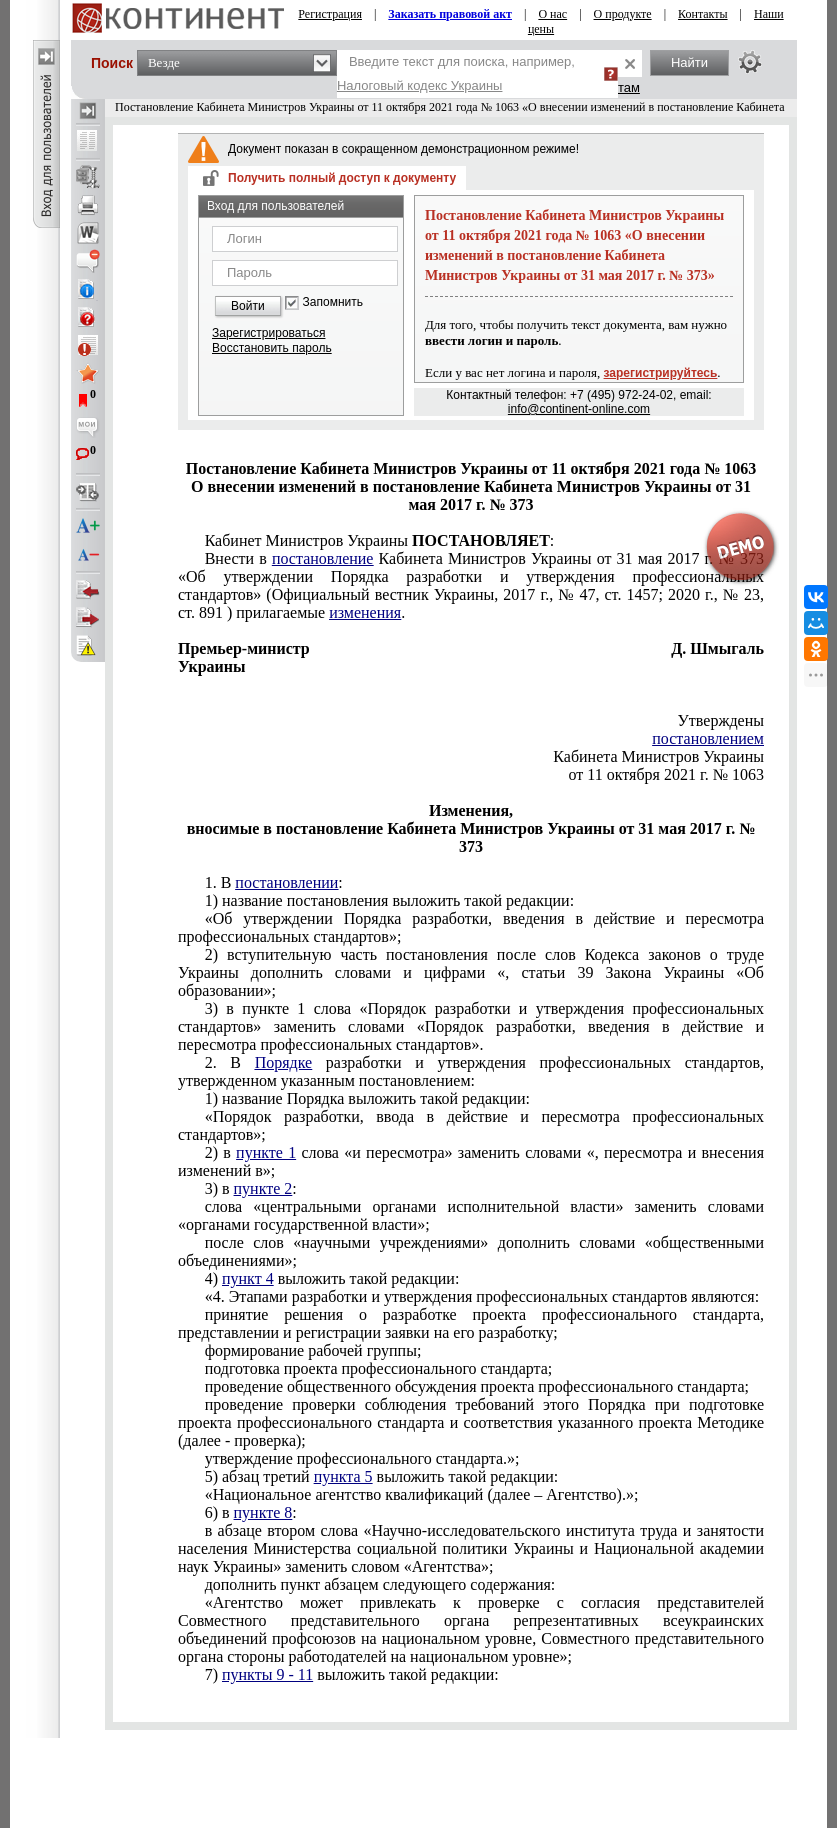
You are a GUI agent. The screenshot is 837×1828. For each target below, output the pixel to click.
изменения (365, 612)
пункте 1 (266, 1152)
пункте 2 (263, 1188)
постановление (323, 558)
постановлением (708, 738)
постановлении (286, 882)
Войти (248, 306)
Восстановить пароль (272, 348)
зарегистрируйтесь (661, 373)
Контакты (703, 14)
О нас (552, 14)
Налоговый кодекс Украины (420, 85)
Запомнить (333, 302)
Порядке (284, 1062)
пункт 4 (248, 1278)
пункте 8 (263, 1512)
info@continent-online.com (579, 409)
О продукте (623, 14)
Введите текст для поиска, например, (456, 73)
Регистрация (330, 14)
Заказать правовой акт (450, 14)
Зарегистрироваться (268, 333)
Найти (689, 62)
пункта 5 (343, 1476)
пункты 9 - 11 (267, 1674)
